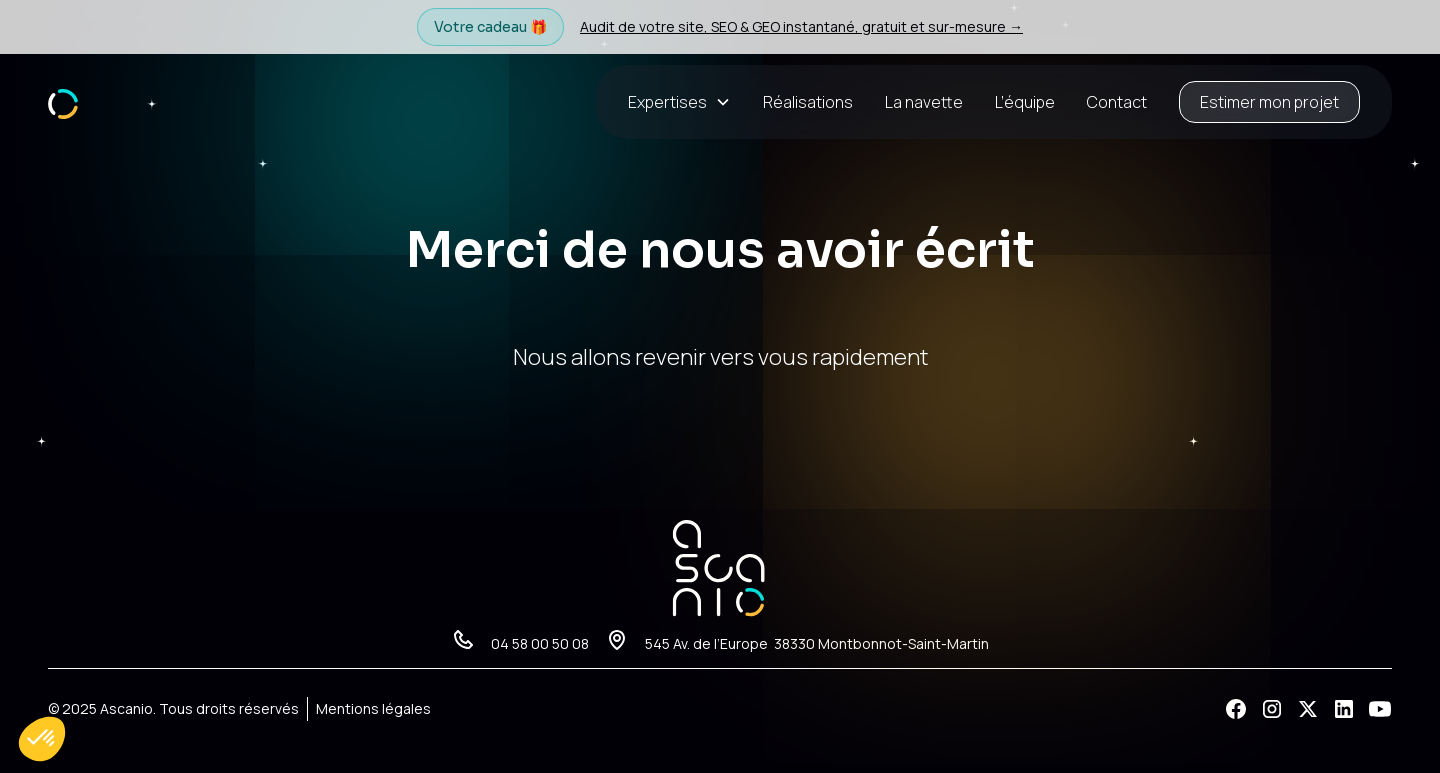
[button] (687, 102)
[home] (63, 101)
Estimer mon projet (1269, 102)
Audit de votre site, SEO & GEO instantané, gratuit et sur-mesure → (801, 26)
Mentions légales (373, 708)
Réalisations (808, 102)
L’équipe (1025, 102)
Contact (1117, 102)
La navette (924, 102)
